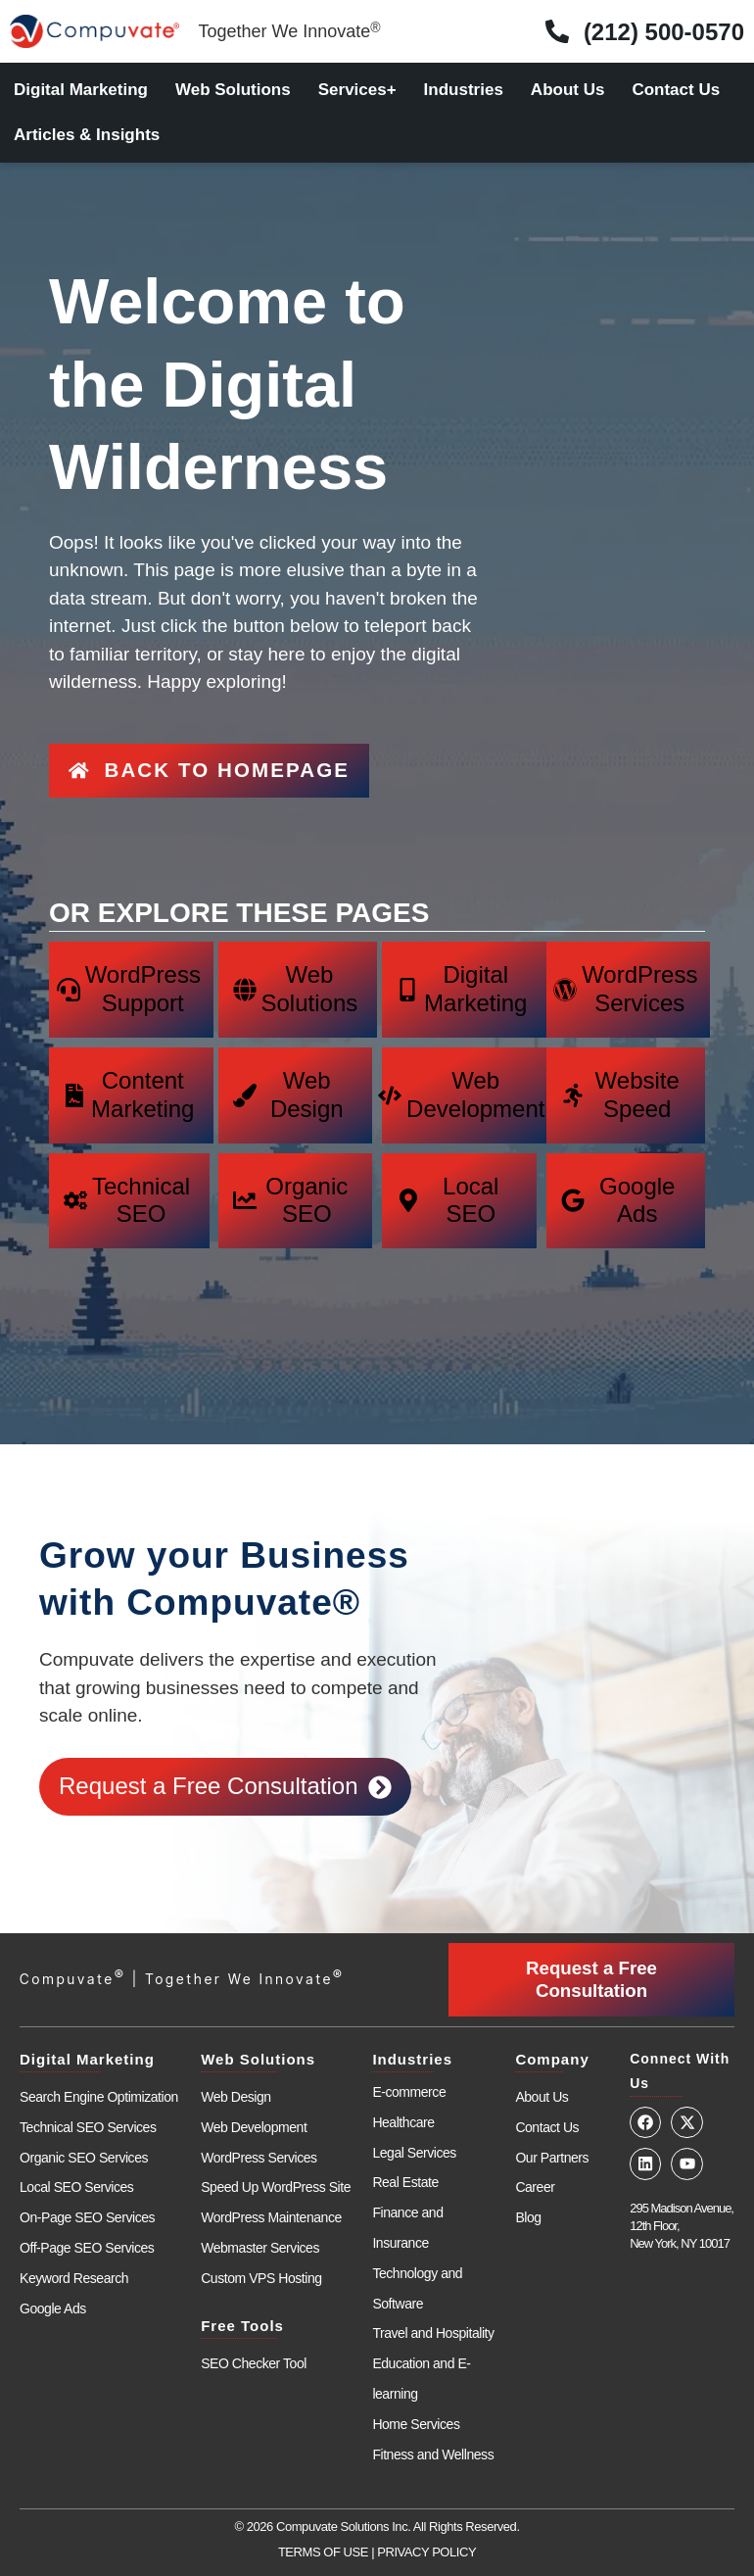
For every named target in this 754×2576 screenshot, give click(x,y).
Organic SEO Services (84, 2138)
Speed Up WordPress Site (276, 2168)
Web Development (253, 2108)
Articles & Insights (87, 134)
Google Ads (53, 2289)
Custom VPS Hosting (261, 2259)
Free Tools (242, 2306)
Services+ (357, 89)
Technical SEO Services (88, 2108)
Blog (528, 2199)
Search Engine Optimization (99, 2078)
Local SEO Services (76, 2168)
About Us (568, 89)
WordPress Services (258, 2138)
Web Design (236, 2078)
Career (534, 2168)
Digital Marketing (81, 89)
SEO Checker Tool (253, 2344)
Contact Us (676, 89)
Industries (463, 89)
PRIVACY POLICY (426, 2533)
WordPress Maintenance (271, 2199)
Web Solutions (233, 89)
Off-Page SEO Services (87, 2229)
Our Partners (552, 2138)
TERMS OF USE (323, 2533)
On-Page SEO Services (87, 2199)
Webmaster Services (260, 2229)
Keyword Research (74, 2259)
